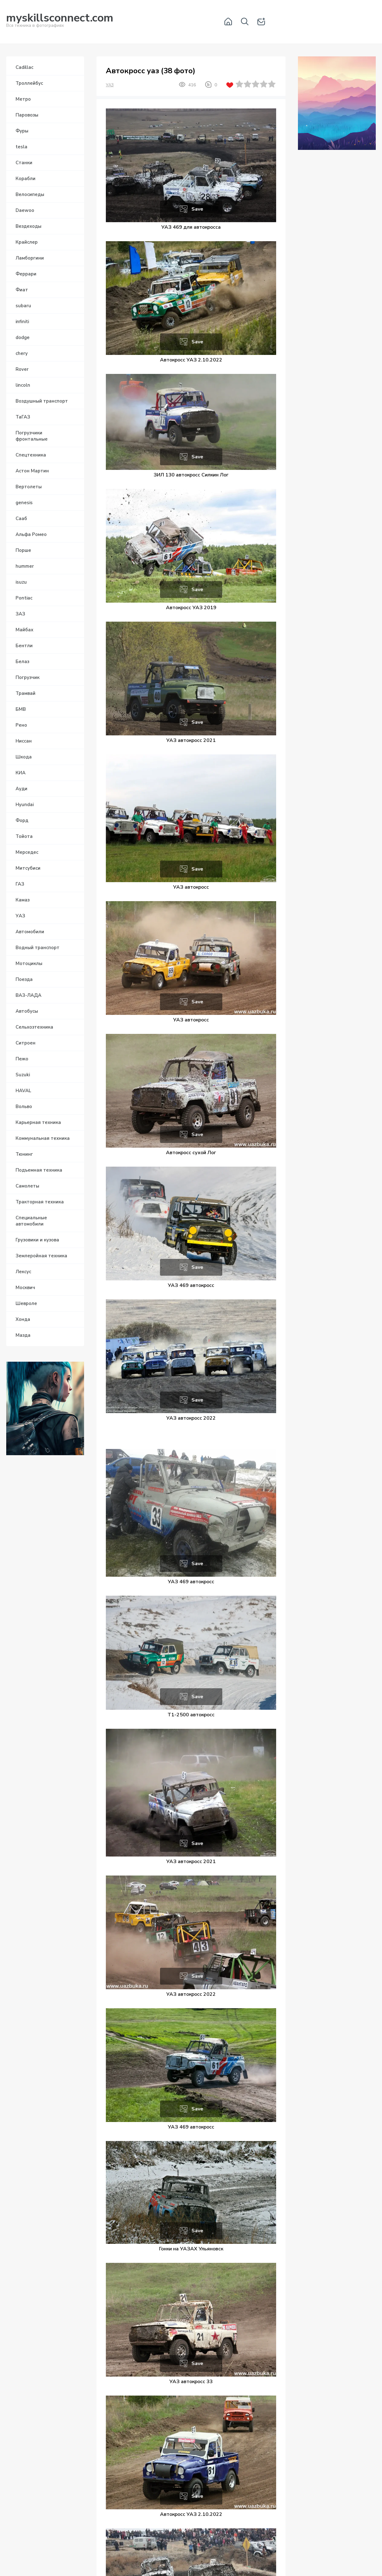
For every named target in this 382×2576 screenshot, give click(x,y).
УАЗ (110, 85)
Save (197, 209)
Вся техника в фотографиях (59, 21)
